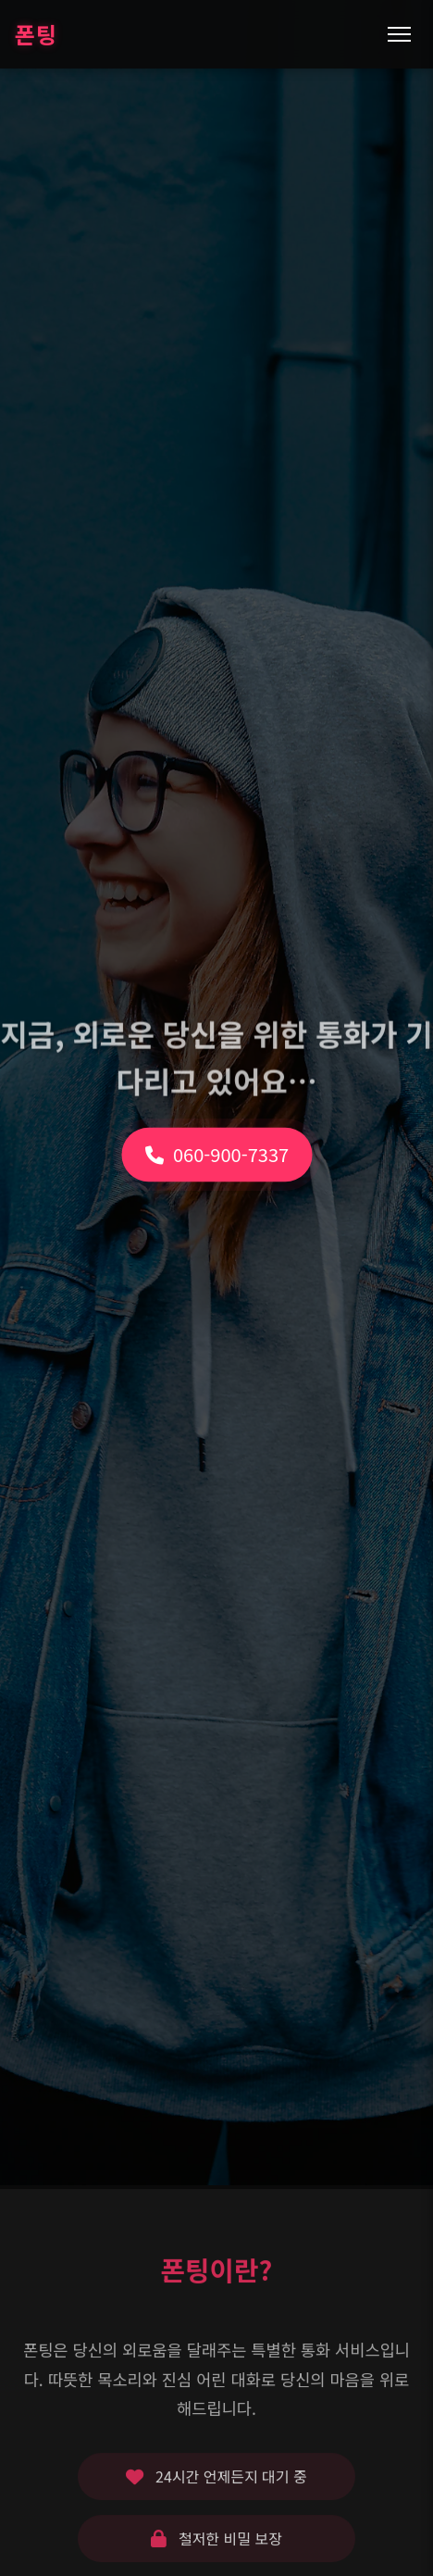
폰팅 (36, 34)
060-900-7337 (216, 1103)
